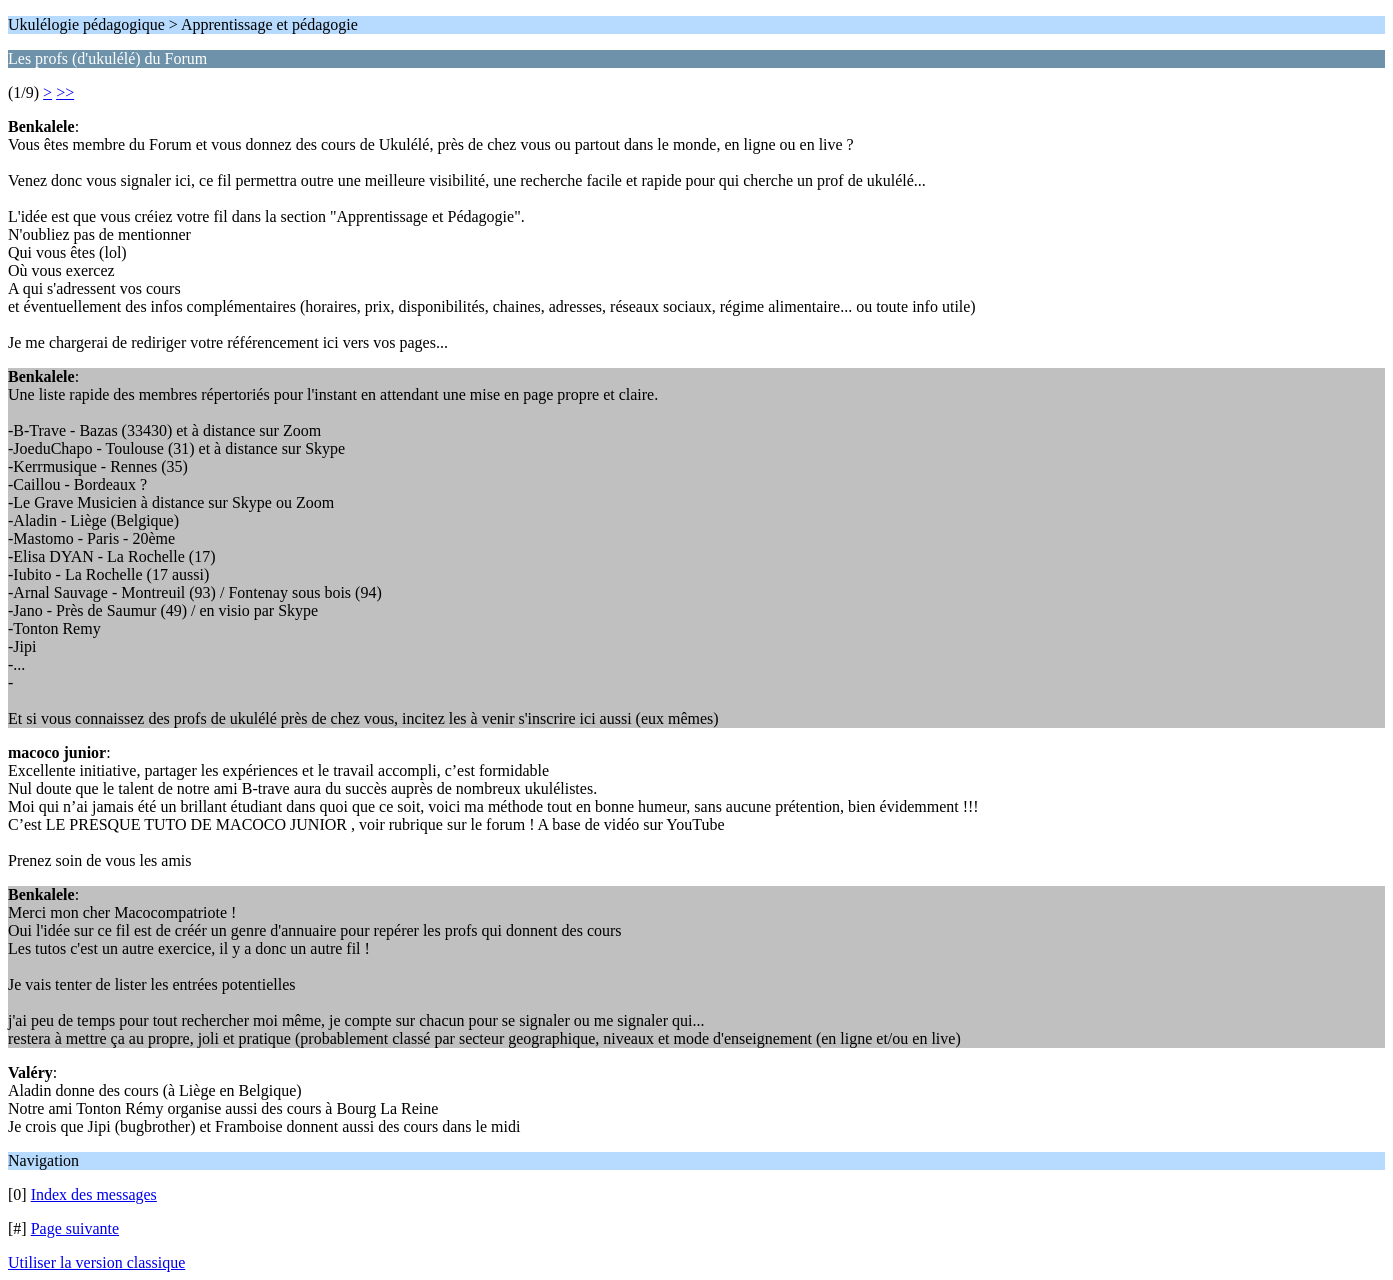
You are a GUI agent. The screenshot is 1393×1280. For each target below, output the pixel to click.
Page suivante (75, 1228)
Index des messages (94, 1194)
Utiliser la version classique (96, 1262)
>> (65, 92)
